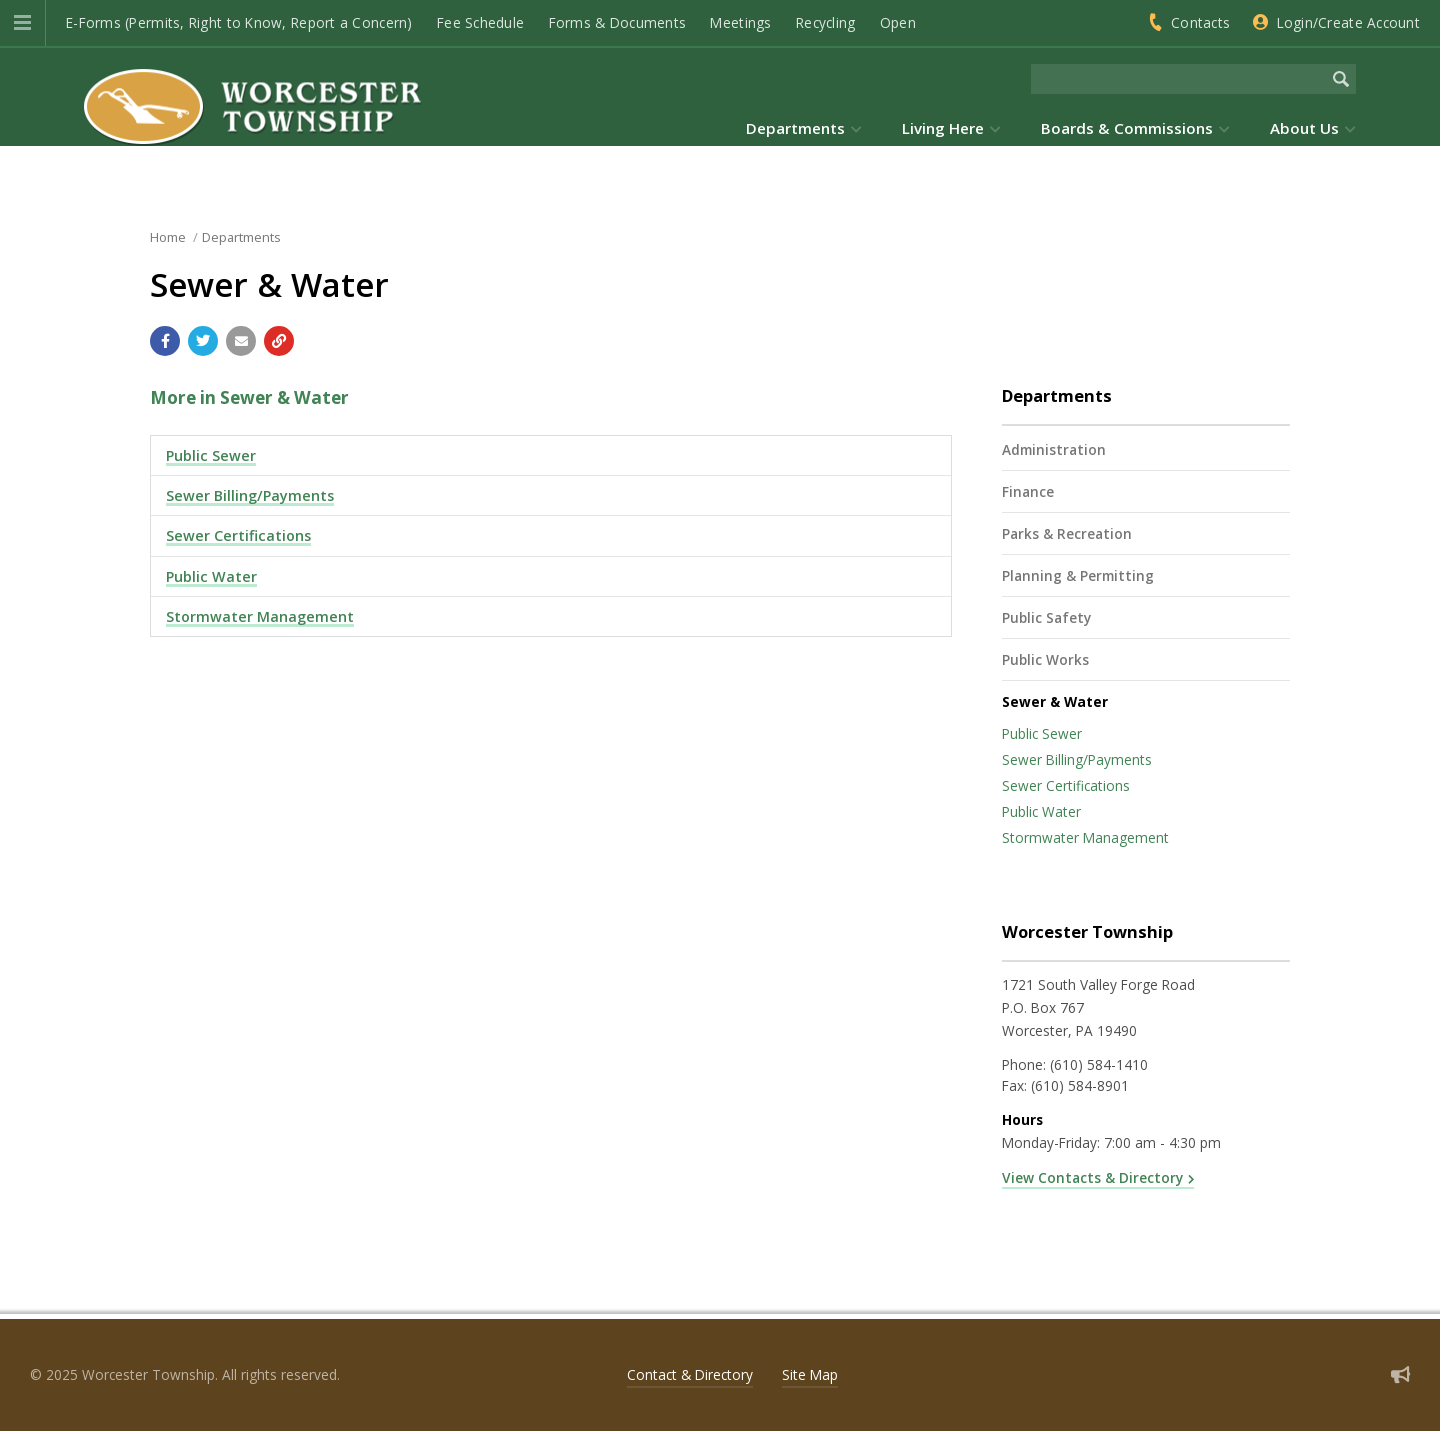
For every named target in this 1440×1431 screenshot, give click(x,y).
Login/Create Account (1348, 22)
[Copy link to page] (279, 341)
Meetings (740, 22)
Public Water (211, 576)
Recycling (825, 22)
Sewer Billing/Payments (250, 495)
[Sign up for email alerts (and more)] (1400, 1374)
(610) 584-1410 (1099, 1064)
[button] (22, 23)
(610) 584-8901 (1080, 1085)
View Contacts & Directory (1092, 1177)
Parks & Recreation (1067, 533)
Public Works (1045, 659)
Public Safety (1046, 617)
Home (168, 237)
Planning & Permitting (1078, 575)
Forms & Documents (618, 22)
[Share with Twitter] (203, 341)
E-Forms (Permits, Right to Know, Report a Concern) (239, 22)
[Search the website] (1178, 79)
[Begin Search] (1341, 79)
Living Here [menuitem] (943, 128)
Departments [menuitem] (795, 128)
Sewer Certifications (238, 535)
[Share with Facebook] (165, 341)
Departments (241, 237)
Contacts (1200, 22)
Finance (1028, 491)
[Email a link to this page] (241, 341)
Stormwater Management (260, 616)
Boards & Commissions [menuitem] (1127, 128)
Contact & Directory (690, 1374)
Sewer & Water (1055, 701)
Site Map (810, 1374)
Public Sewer (211, 455)
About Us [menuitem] (1304, 128)
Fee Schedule (480, 22)
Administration (1054, 449)
